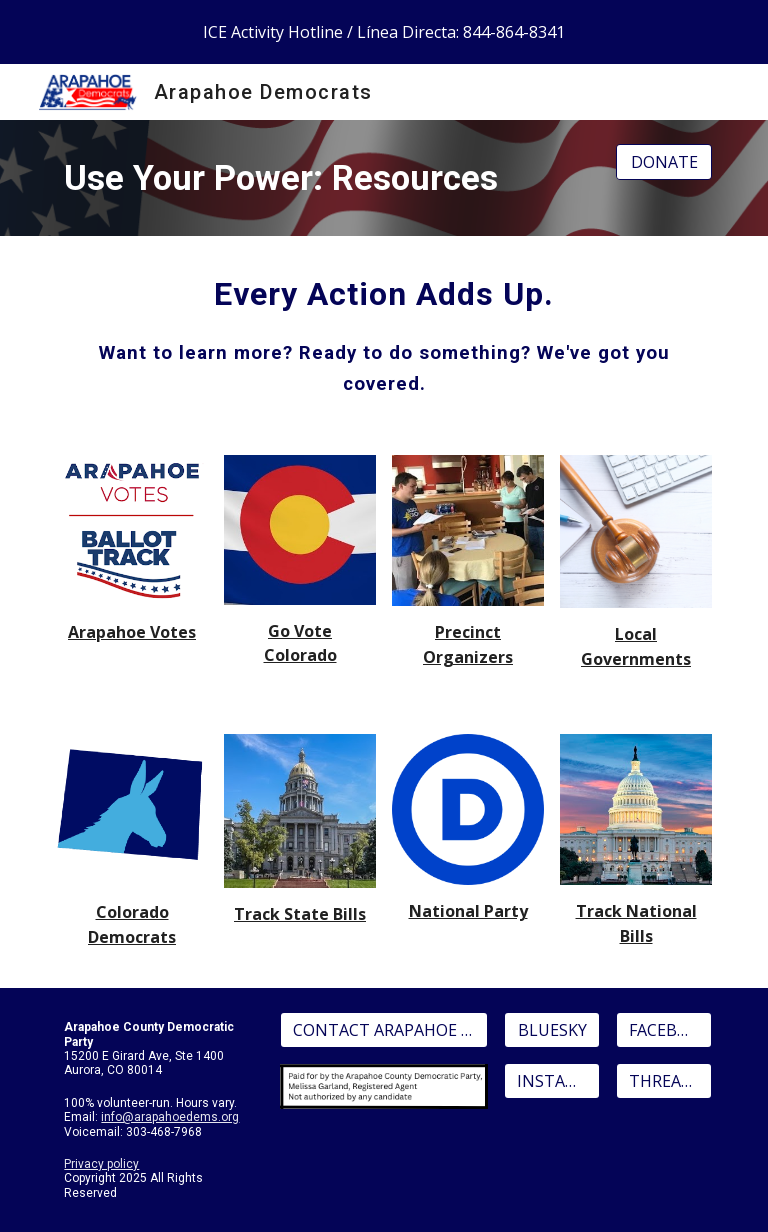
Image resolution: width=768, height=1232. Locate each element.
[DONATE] (663, 162)
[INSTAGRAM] (551, 1081)
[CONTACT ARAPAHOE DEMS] (383, 1030)
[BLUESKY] (551, 1030)
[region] (384, 32)
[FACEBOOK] (663, 1030)
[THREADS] (663, 1081)
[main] (327, 178)
